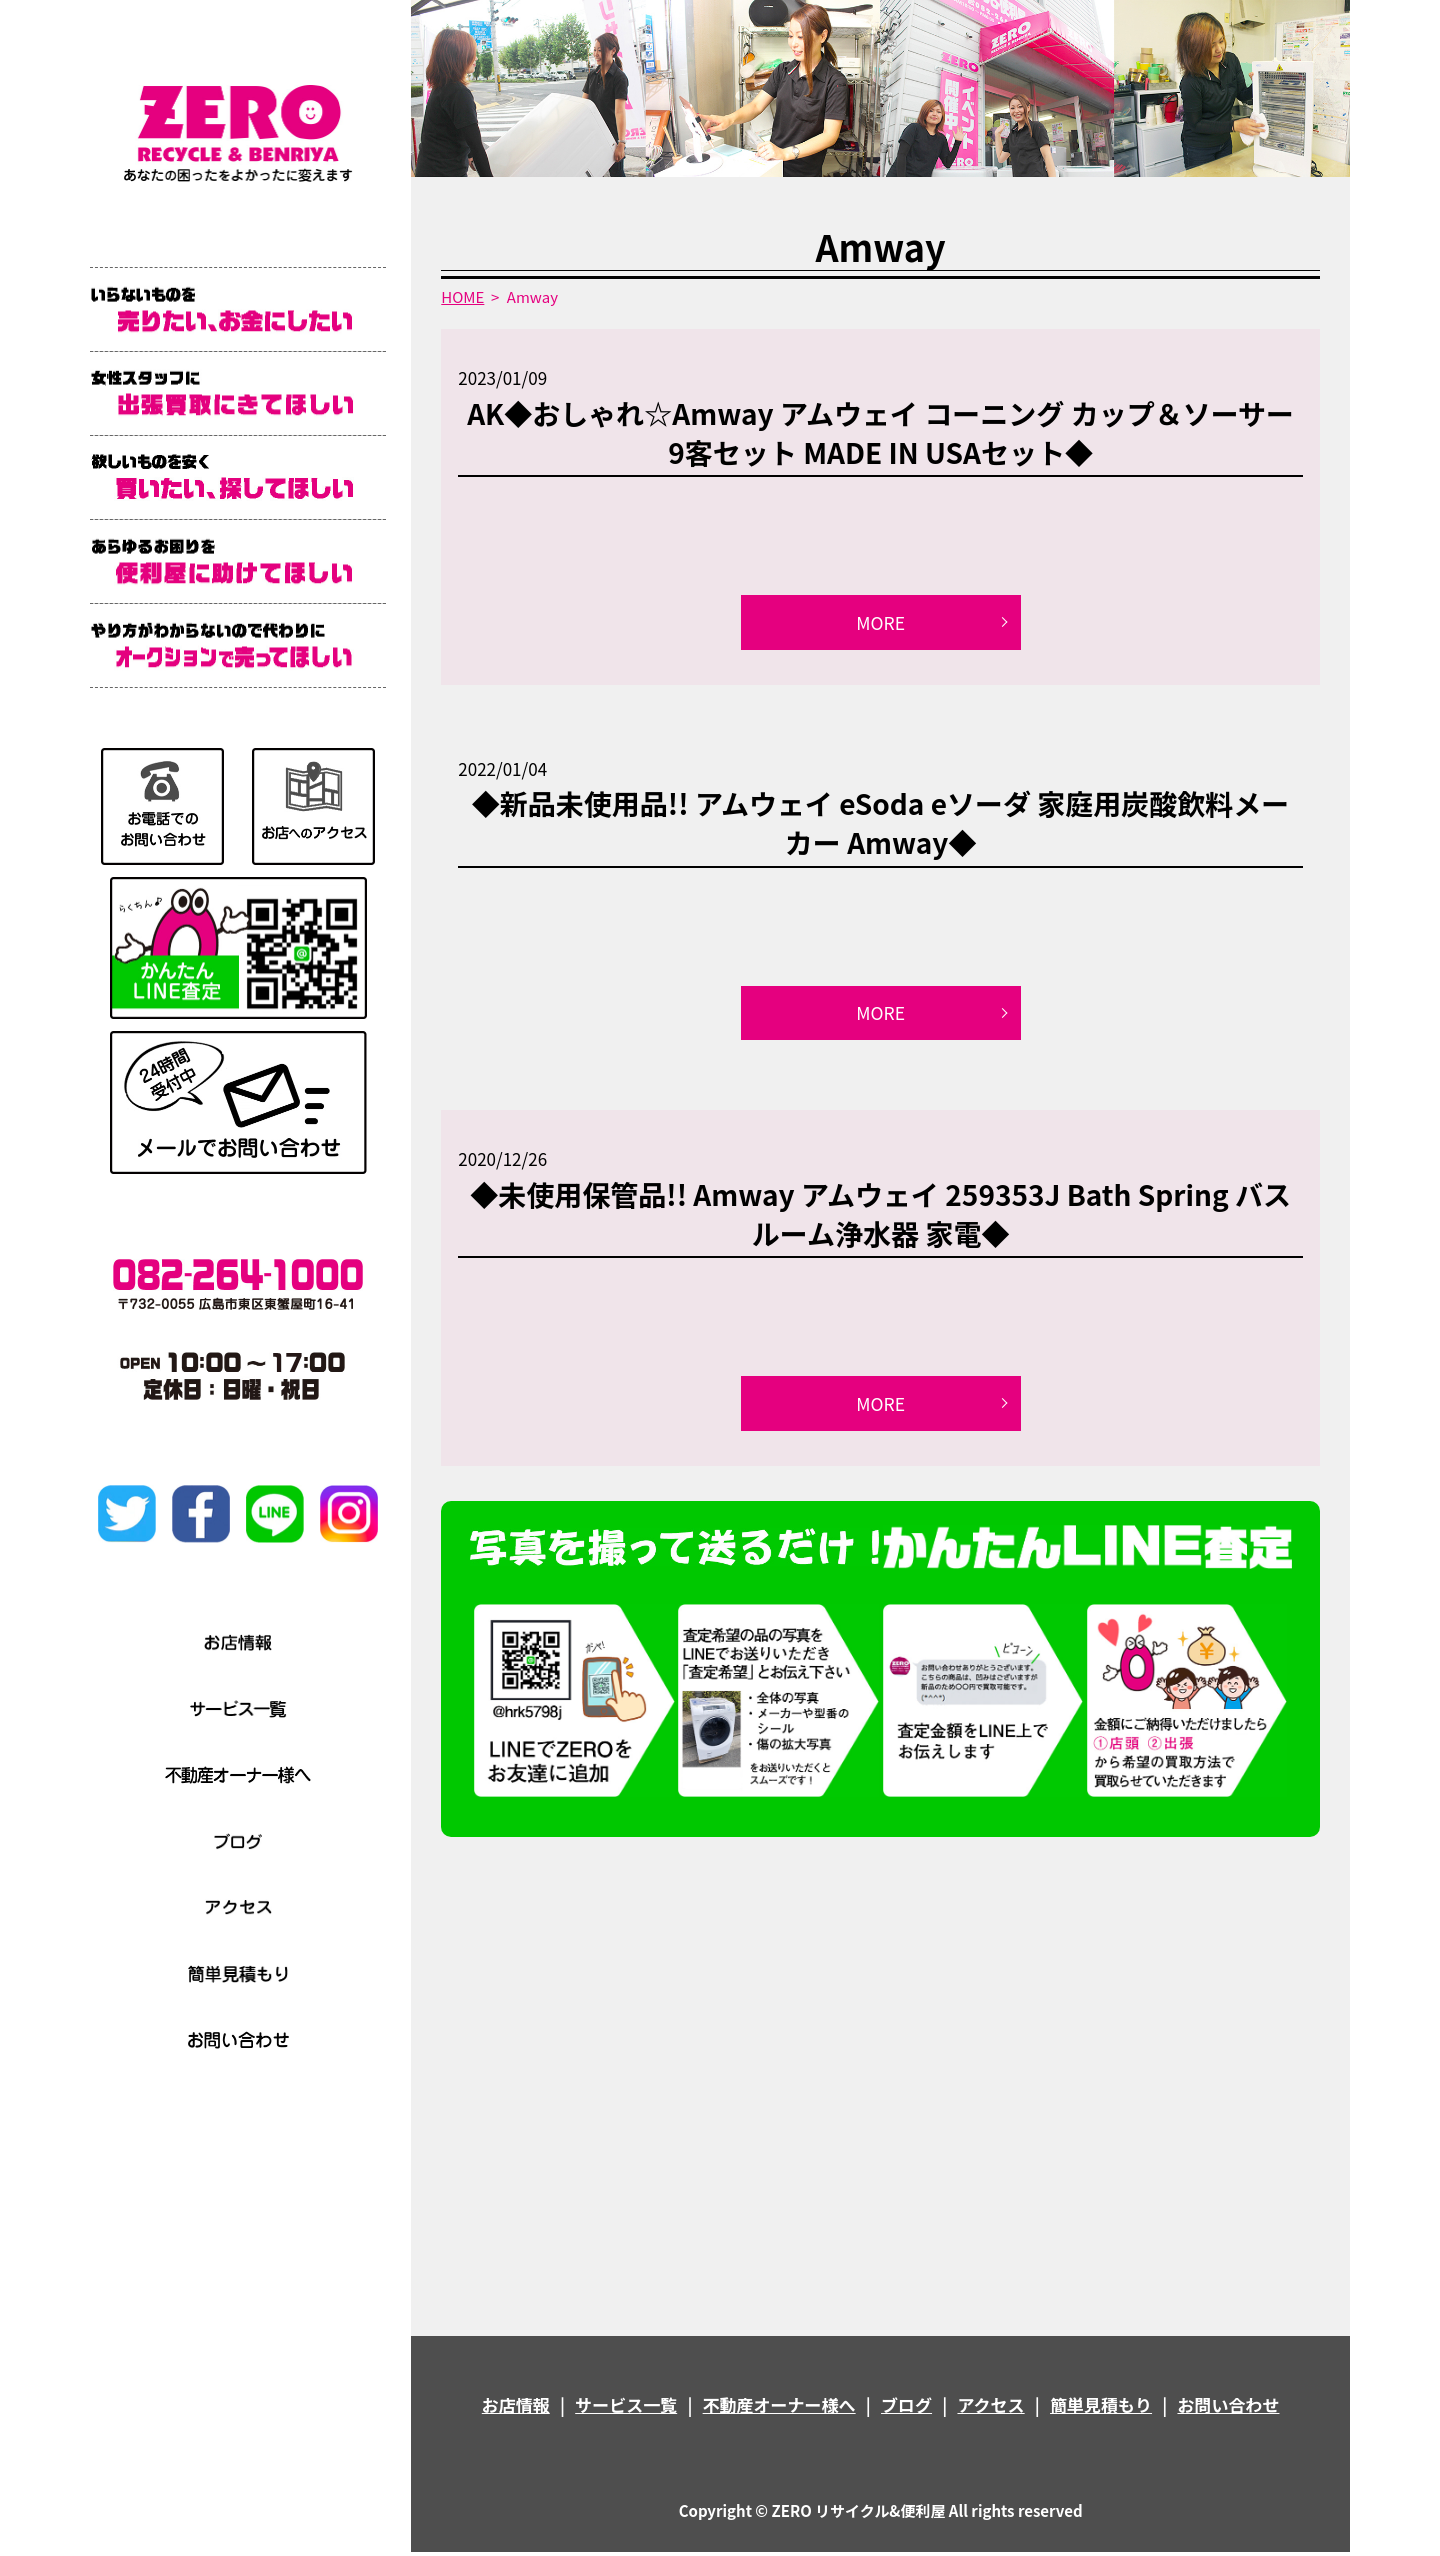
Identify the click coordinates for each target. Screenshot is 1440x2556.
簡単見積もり (1101, 2408)
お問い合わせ (1228, 2408)
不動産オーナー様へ (779, 2408)
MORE (881, 623)
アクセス (990, 2408)
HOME (462, 296)
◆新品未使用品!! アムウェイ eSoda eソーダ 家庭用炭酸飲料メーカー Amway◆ (881, 824)
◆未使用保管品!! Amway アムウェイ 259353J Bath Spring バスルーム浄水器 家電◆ (880, 1216)
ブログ (906, 2408)
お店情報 (516, 2408)
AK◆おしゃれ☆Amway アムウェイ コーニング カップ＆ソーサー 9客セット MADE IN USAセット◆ (880, 432)
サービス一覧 (626, 2408)
